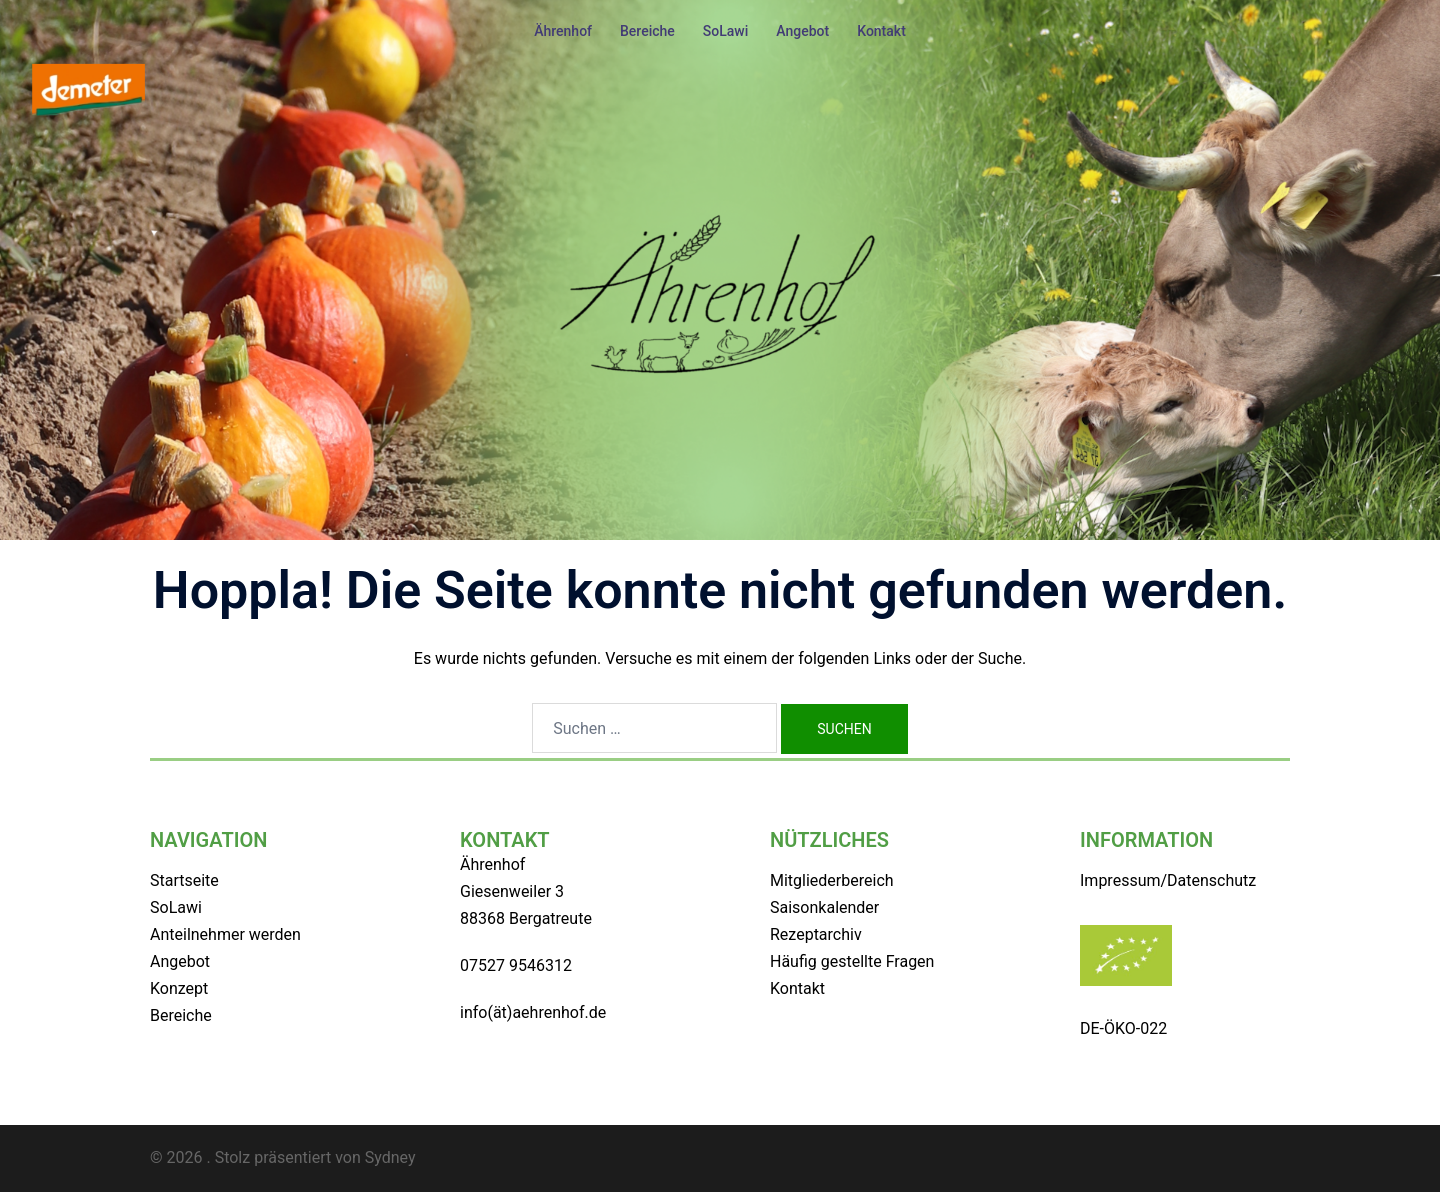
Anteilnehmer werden (225, 934)
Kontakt (881, 31)
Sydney (390, 1157)
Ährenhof (563, 31)
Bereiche (647, 31)
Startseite (184, 880)
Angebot (802, 31)
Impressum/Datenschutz (1168, 880)
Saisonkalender (824, 907)
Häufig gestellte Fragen (852, 961)
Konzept (179, 988)
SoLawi (726, 31)
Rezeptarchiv (816, 934)
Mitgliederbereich (832, 880)
